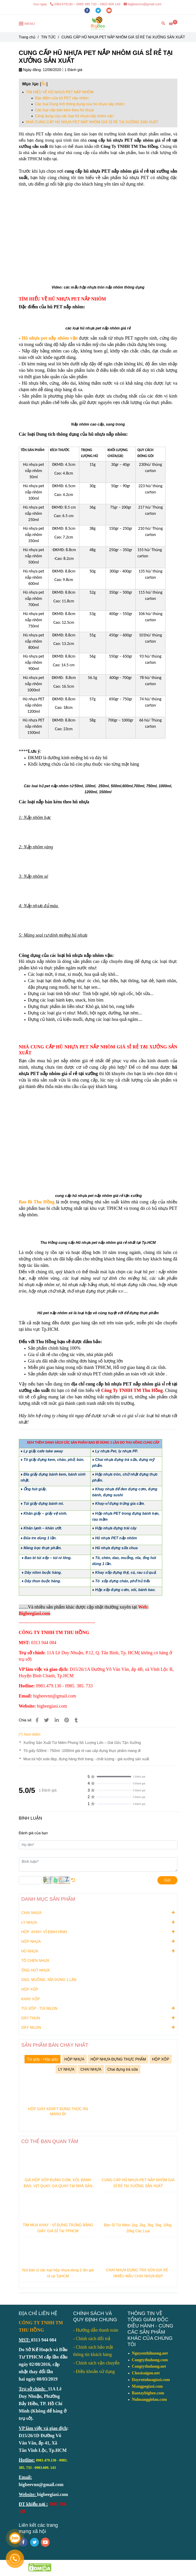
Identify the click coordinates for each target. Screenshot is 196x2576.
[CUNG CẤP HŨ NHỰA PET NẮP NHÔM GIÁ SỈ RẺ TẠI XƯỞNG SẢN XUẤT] (98, 23)
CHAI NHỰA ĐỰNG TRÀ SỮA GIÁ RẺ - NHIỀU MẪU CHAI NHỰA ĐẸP (138, 2274)
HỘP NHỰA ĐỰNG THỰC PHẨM (132, 2059)
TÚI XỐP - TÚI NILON (39, 2008)
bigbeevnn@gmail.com (143, 4)
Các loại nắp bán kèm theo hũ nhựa (64, 110)
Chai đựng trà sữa (136, 2070)
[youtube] (109, 10)
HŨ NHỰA (29, 1951)
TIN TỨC (48, 37)
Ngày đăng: (30, 70)
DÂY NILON (31, 2027)
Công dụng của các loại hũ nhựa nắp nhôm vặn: (74, 116)
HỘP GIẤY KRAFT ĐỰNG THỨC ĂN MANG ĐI (58, 2112)
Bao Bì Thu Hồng (36, 1201)
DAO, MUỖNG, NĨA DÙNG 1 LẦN (49, 1980)
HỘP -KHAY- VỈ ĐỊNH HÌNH (44, 1931)
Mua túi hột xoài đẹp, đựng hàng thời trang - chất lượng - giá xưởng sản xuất (86, 1759)
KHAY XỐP (30, 1999)
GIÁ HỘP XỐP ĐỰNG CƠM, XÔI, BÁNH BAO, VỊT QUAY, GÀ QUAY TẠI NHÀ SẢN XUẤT (58, 2184)
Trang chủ (27, 37)
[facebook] (87, 10)
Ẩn (43, 83)
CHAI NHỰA (31, 1912)
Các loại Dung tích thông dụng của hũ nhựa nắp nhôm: (80, 104)
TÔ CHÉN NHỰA (35, 1961)
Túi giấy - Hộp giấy (51, 2059)
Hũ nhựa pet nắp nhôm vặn (50, 338)
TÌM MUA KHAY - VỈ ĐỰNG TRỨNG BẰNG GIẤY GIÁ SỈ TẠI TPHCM (58, 2229)
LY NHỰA (29, 1922)
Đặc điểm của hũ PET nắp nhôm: (62, 98)
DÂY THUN (30, 2018)
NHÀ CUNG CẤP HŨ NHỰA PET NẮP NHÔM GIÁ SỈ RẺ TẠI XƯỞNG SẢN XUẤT (92, 122)
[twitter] (98, 10)
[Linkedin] (56, 1720)
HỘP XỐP (29, 1989)
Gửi (167, 1880)
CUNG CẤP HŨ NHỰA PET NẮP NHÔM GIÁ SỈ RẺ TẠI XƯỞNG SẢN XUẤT (138, 2184)
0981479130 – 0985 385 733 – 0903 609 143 (85, 4)
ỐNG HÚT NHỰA (35, 1970)
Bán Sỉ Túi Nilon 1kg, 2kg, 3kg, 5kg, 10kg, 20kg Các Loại (138, 2229)
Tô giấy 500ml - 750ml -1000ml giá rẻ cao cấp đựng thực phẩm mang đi (82, 1751)
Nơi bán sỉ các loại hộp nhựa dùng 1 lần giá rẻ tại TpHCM (58, 2274)
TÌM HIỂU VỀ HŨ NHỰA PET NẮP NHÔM (60, 92)
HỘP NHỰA (31, 1941)
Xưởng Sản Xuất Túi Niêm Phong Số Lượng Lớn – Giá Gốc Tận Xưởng (82, 1743)
